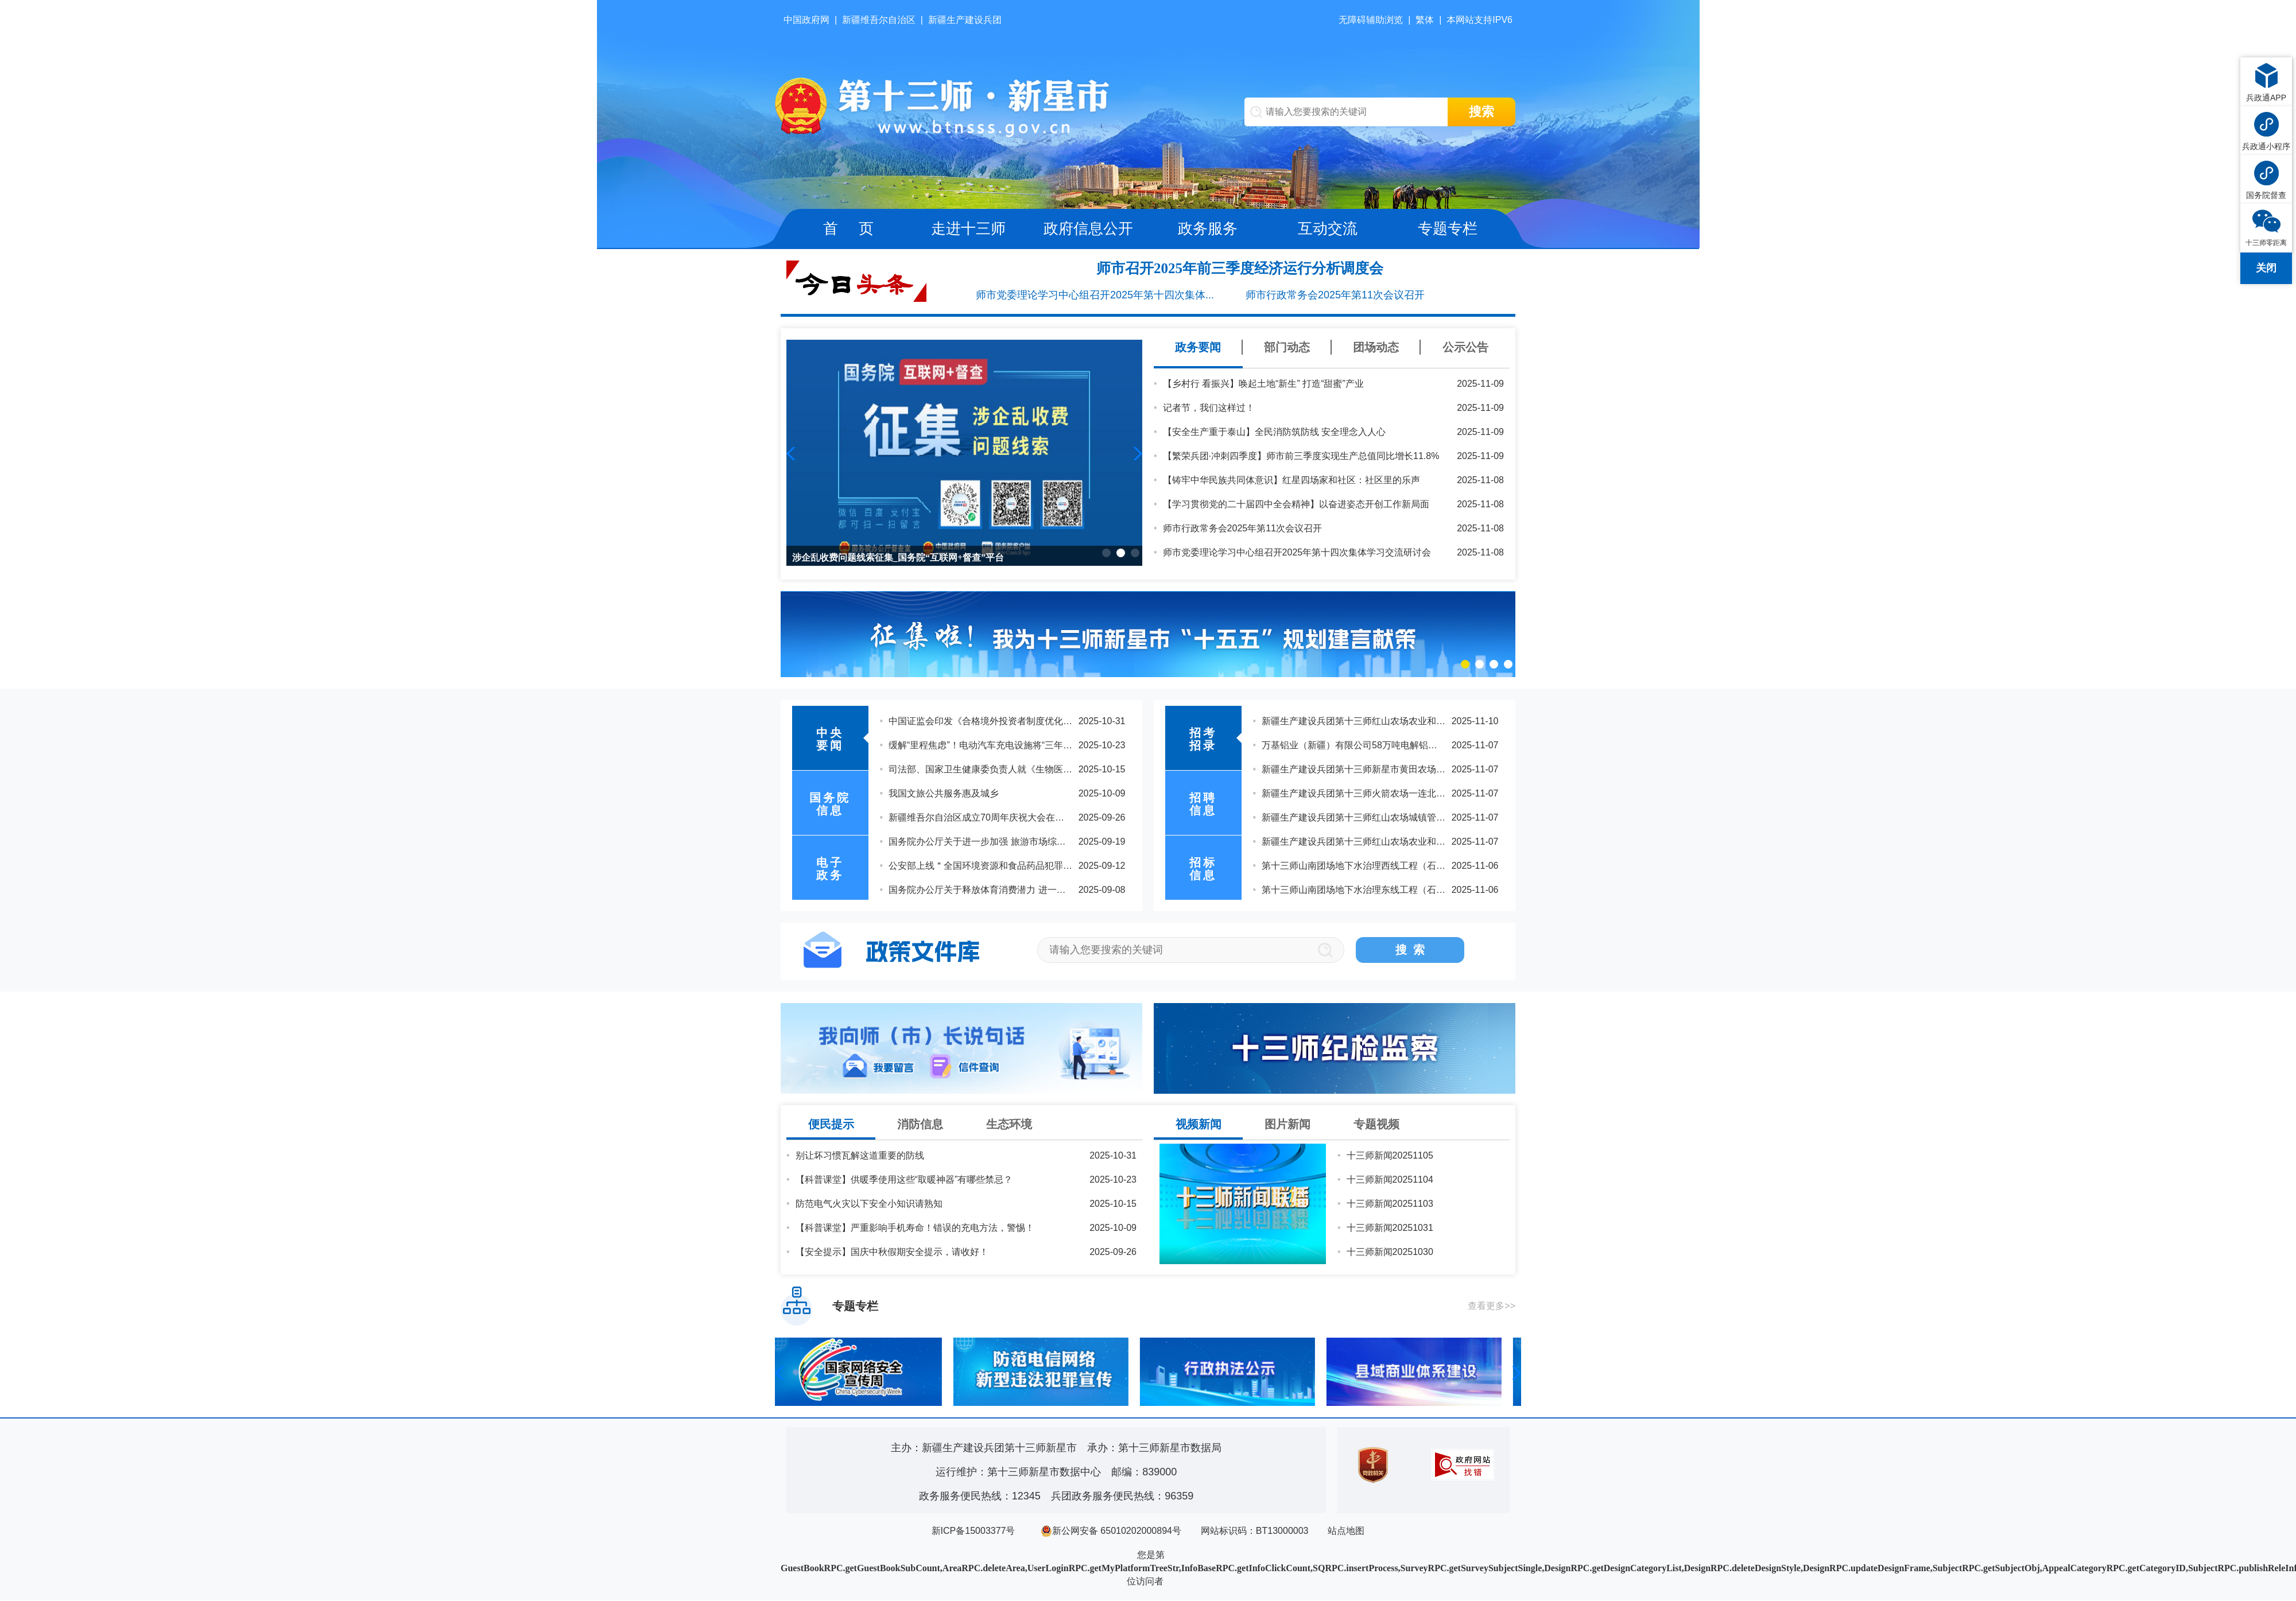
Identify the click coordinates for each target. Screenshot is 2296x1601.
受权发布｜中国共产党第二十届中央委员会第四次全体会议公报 (1017, 843)
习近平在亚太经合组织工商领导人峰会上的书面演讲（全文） (1013, 746)
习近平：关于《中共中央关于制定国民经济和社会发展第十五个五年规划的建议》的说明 (1068, 770)
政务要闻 (1198, 347)
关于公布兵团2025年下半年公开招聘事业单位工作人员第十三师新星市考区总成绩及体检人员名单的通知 (1474, 722)
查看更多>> (1491, 1307)
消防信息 (920, 1125)
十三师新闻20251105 (1390, 1156)
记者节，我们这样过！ (1209, 408)
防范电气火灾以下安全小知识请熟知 (869, 1205)
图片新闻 (1287, 1125)
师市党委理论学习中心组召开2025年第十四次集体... (1095, 295)
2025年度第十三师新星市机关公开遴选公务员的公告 (1368, 818)
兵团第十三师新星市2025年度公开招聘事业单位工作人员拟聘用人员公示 (1410, 891)
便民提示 (831, 1125)
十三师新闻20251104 (1390, 1181)
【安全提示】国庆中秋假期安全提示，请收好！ (892, 1253)
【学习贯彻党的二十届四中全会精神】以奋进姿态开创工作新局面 (1296, 504)
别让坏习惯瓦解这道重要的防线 (860, 1156)
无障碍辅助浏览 (1371, 20)
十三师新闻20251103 (1390, 1205)
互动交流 (1328, 228)
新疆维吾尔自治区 (879, 20)
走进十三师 (968, 228)
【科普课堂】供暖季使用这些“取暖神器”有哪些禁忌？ (904, 1181)
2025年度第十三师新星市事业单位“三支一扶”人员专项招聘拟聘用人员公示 (1413, 770)
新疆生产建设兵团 (965, 20)
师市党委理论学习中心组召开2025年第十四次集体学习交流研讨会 (1297, 552)
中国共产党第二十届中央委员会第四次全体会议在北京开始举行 (1017, 891)
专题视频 (1376, 1125)
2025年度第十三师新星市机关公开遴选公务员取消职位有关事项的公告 (1405, 746)
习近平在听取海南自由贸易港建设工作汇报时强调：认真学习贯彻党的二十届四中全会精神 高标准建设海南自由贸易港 (1128, 722)
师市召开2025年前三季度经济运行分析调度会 (1239, 268)
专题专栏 (1447, 228)
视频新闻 (1198, 1125)
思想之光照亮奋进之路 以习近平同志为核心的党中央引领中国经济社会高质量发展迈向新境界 (1078, 867)
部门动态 (1287, 347)
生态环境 (1009, 1125)
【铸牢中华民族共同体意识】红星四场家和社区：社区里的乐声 (1291, 480)
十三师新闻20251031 (1390, 1229)
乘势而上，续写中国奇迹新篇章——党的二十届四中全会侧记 (1013, 818)
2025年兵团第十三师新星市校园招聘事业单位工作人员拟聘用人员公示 (1405, 867)
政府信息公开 (1088, 228)
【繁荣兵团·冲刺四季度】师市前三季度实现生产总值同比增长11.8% (1301, 456)
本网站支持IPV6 (1479, 20)
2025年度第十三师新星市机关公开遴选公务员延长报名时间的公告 (1396, 794)
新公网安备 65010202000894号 (1111, 1532)
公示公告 (1465, 347)
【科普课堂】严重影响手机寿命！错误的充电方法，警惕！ (915, 1229)
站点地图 (1346, 1532)
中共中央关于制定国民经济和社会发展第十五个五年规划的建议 (1017, 794)
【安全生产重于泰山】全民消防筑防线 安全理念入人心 (1274, 432)
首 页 (848, 228)
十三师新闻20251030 (1390, 1253)
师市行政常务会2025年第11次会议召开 (1335, 295)
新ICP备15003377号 (973, 1532)
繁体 (1424, 20)
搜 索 (1410, 951)
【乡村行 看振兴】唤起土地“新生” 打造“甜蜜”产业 (1263, 383)
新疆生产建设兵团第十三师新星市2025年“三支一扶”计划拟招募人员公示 (1408, 843)
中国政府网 (806, 20)
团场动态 (1376, 347)
